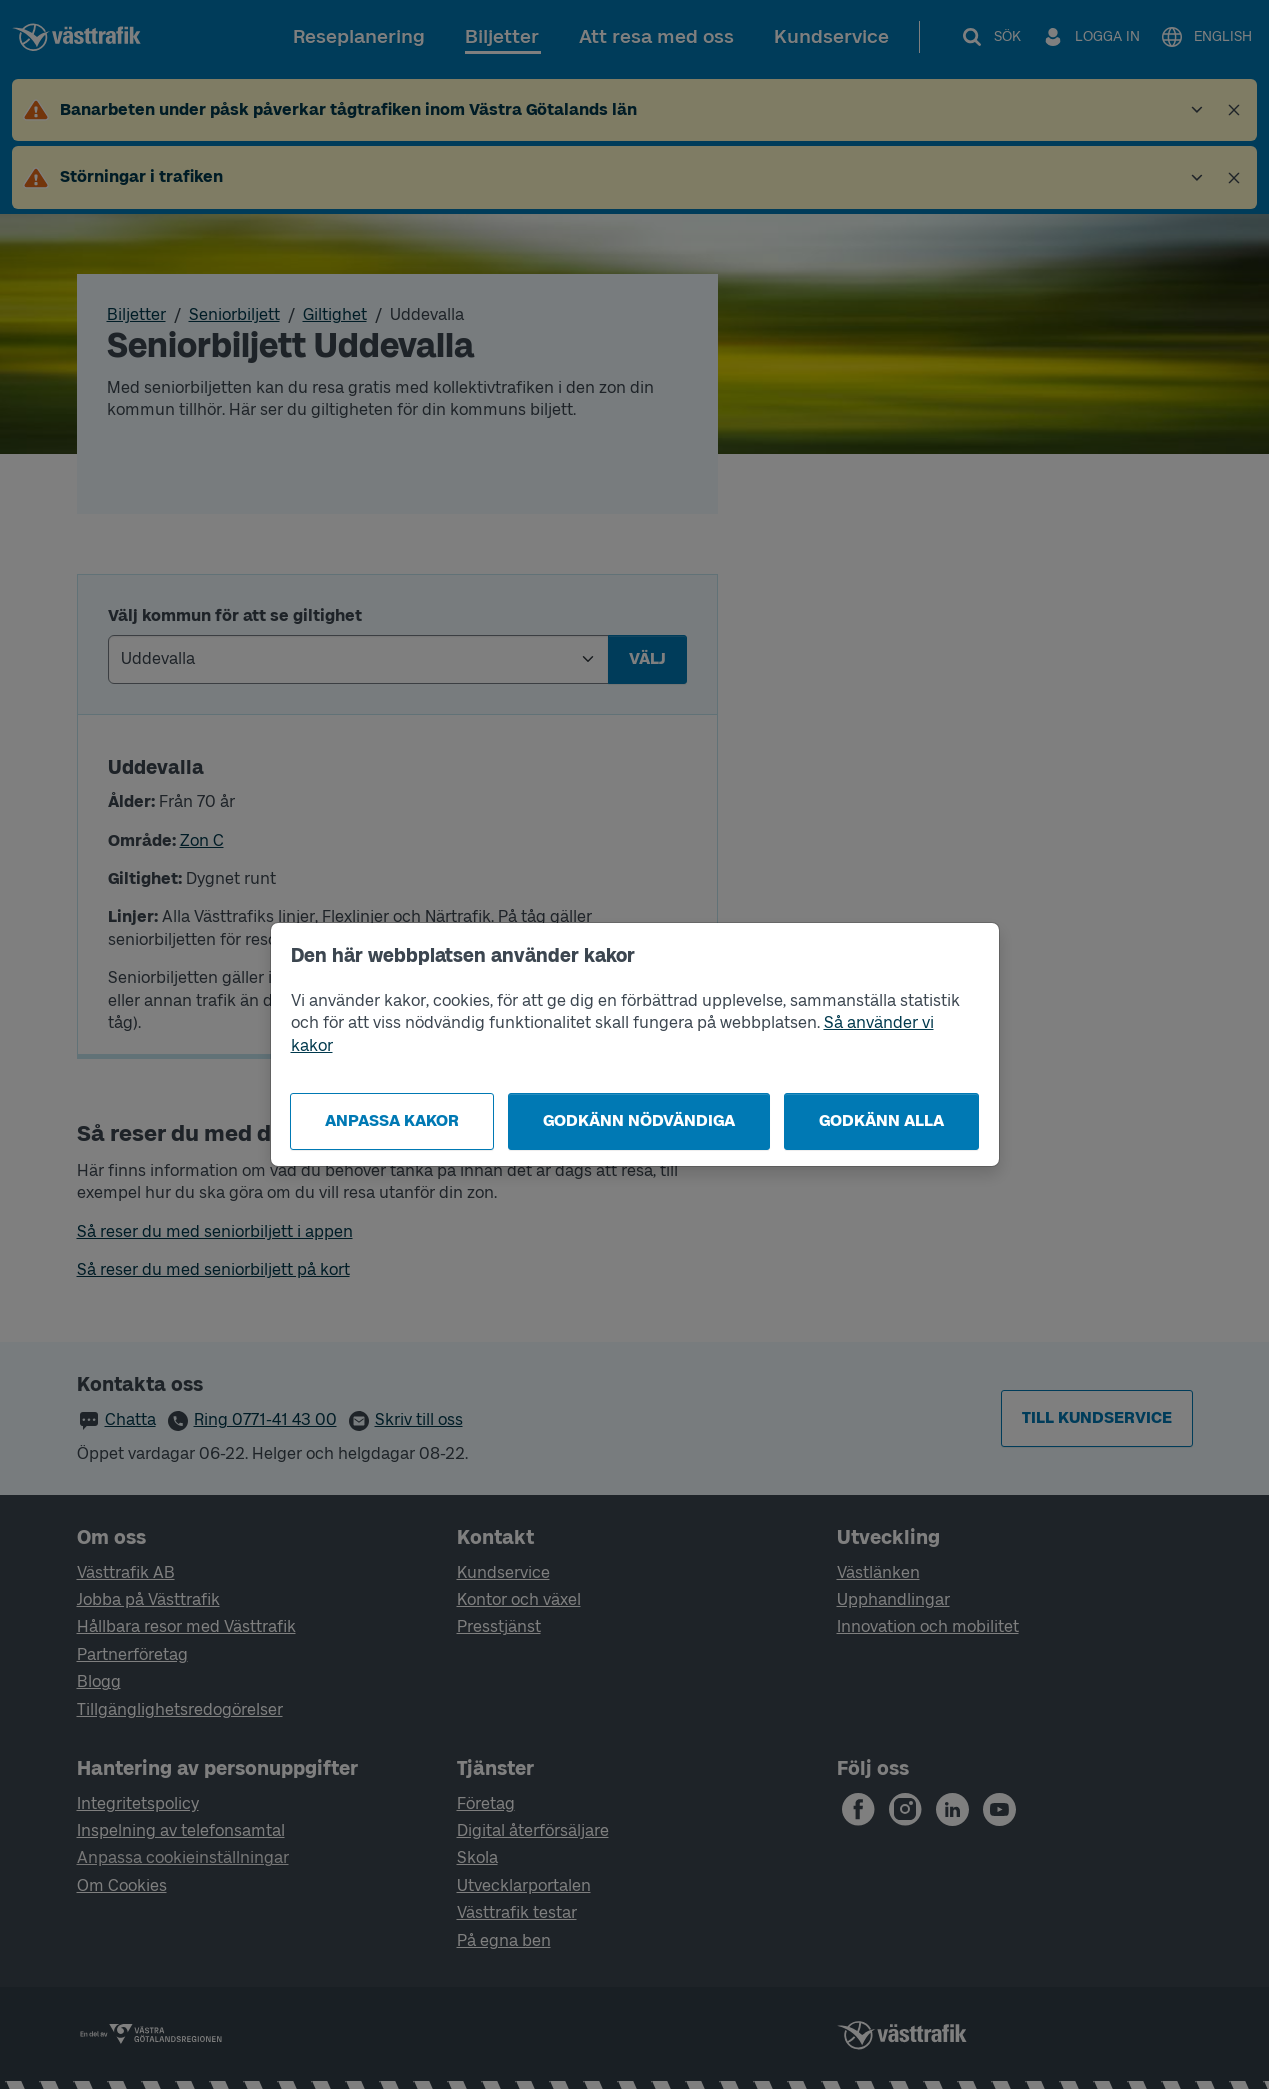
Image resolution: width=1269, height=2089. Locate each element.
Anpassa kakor (392, 1120)
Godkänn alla (881, 1120)
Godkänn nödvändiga (639, 1120)
